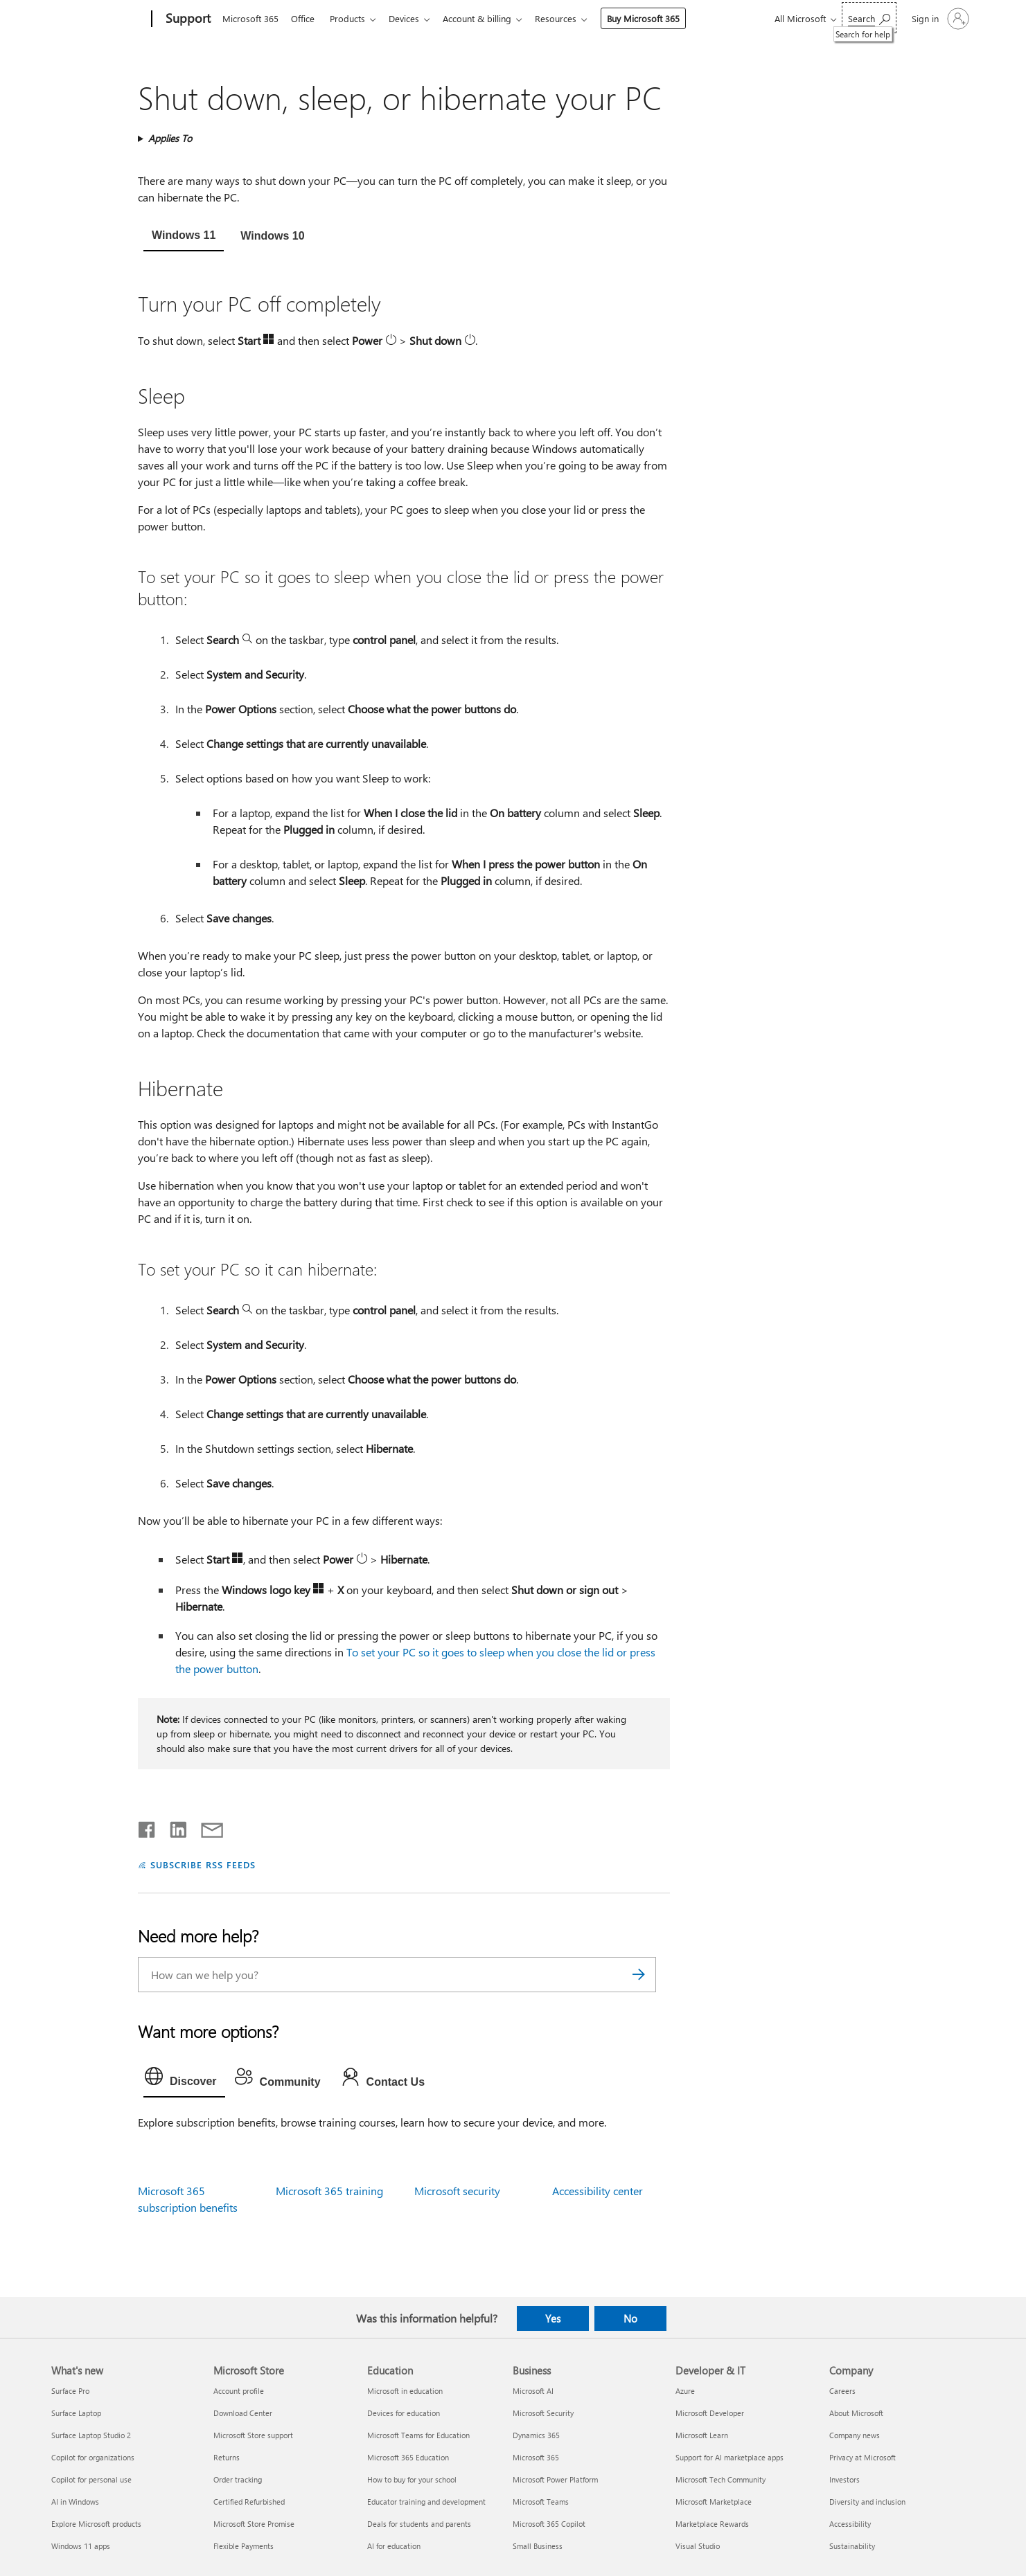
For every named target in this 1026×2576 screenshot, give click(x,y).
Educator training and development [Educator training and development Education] (426, 2501)
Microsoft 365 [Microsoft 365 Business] (536, 2457)
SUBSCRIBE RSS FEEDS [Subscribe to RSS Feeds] (203, 1864)
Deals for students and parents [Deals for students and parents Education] (419, 2524)
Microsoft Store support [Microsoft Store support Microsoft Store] (253, 2435)
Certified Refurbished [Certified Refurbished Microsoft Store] (249, 2501)
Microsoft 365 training (329, 2190)
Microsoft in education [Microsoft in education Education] (405, 2391)
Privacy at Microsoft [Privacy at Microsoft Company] (862, 2457)
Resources (569, 18)
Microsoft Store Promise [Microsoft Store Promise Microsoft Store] (253, 2524)
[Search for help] (869, 17)
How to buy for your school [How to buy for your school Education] (412, 2479)
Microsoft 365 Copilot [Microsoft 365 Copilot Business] (549, 2524)
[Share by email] (205, 1827)
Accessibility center (597, 2190)
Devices (412, 18)
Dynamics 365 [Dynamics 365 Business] (536, 2435)
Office (305, 18)
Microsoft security (457, 2190)
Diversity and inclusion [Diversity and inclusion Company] (867, 2501)
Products (353, 18)
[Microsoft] (98, 19)
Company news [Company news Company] (854, 2435)
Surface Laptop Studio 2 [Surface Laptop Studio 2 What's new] (91, 2435)
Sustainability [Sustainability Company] (852, 2546)
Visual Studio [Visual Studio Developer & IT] (697, 2546)
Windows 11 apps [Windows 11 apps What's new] (80, 2546)
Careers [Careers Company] (842, 2391)
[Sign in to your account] (939, 18)
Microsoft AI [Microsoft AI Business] (533, 2391)
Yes (552, 2318)
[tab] (183, 236)
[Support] (187, 19)
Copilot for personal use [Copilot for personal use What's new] (91, 2479)
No (630, 2318)
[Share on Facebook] (147, 1827)
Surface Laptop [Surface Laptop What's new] (76, 2413)
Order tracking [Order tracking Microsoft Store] (237, 2479)
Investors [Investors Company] (844, 2479)
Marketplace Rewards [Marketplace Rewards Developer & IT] (712, 2524)
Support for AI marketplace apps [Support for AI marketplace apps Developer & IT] (729, 2457)
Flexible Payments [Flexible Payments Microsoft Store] (243, 2546)
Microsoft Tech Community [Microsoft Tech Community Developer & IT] (720, 2479)
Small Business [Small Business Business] (538, 2546)
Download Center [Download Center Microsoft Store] (242, 2413)
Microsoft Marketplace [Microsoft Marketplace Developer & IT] (713, 2501)
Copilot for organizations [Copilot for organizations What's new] (92, 2457)
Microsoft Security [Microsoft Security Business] (543, 2413)
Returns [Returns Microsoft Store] (226, 2457)
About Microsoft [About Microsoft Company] (856, 2413)
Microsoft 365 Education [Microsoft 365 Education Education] (408, 2457)
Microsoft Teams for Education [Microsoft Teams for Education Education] (418, 2435)
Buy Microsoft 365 (657, 18)
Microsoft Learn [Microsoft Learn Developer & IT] (701, 2435)
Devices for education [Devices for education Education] (403, 2413)
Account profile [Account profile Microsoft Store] (238, 2391)
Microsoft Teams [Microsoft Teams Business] (541, 2501)
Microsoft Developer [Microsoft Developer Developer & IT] (709, 2413)
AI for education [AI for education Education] (394, 2546)
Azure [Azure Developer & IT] (685, 2391)
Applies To (170, 138)
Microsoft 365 (250, 18)
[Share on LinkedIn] (172, 1827)
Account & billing (488, 18)
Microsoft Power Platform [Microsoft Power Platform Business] (555, 2479)
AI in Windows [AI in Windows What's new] (75, 2501)
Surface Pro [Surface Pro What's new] (70, 2391)
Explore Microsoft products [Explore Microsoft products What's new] (96, 2524)
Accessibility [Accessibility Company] (850, 2524)
